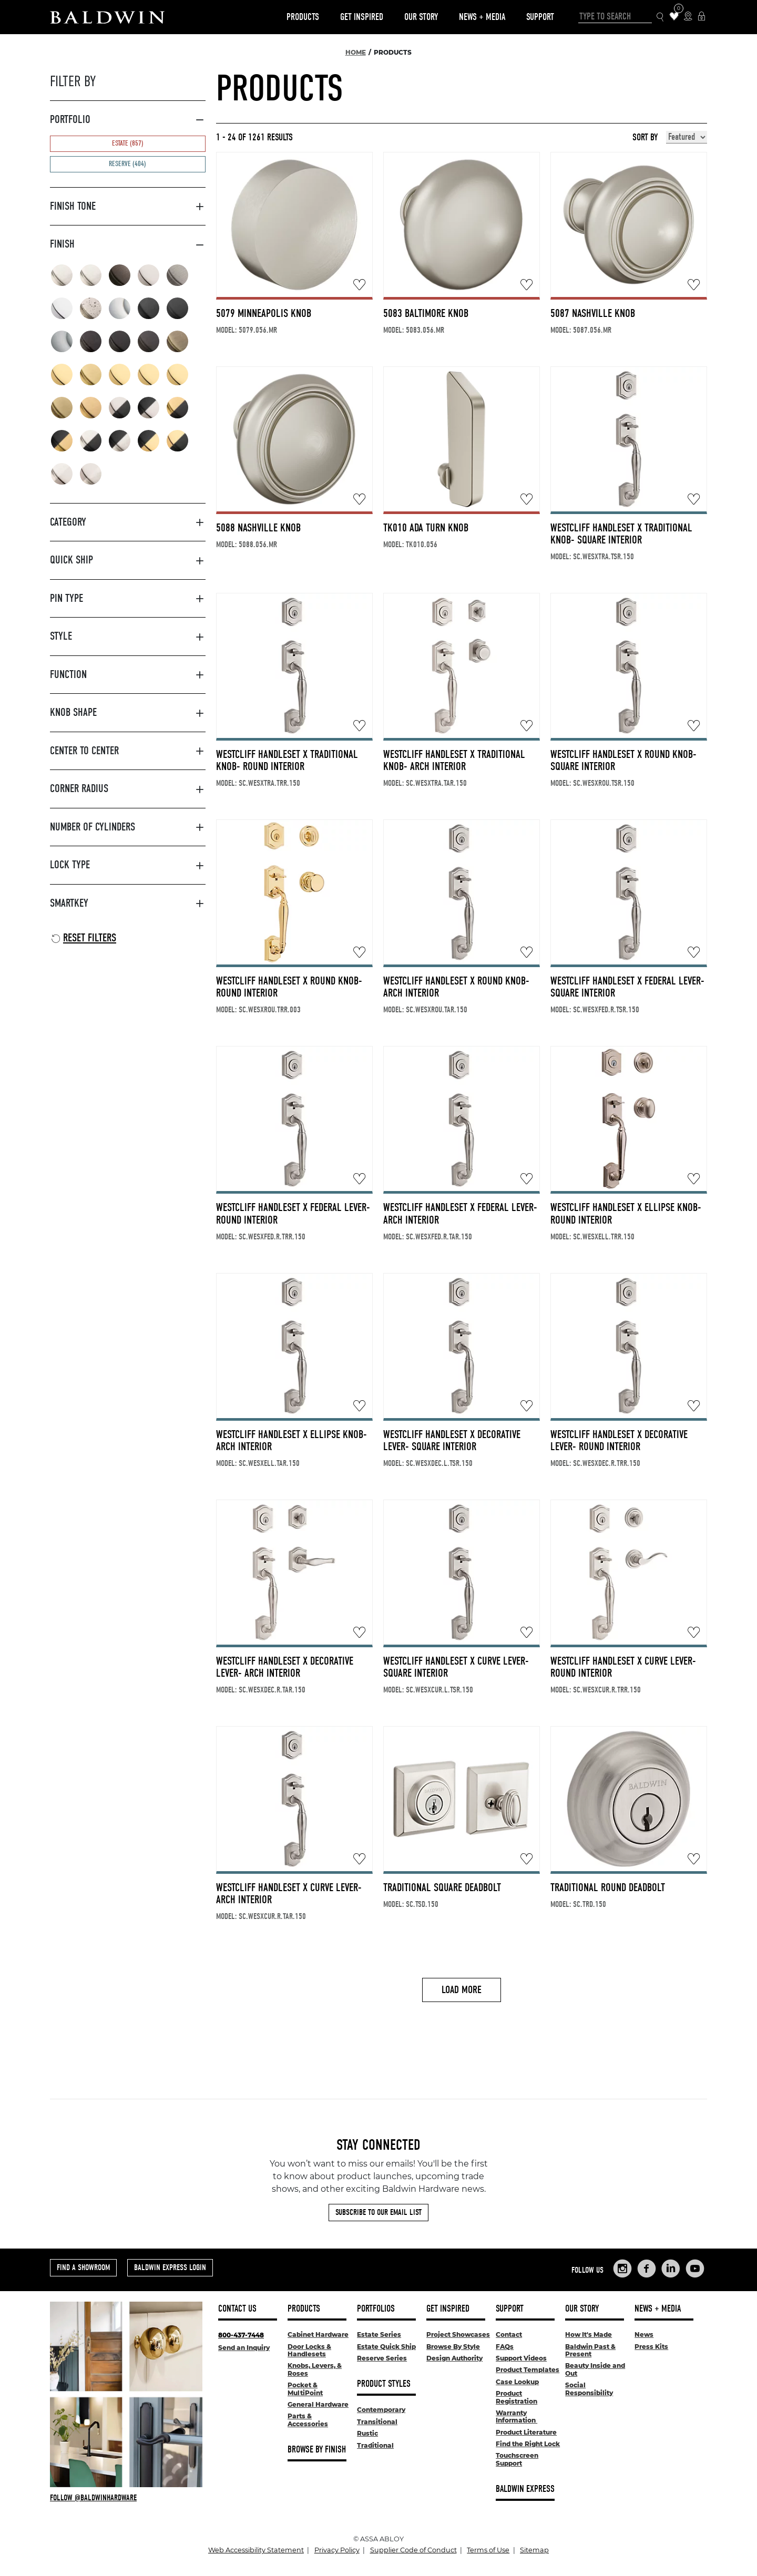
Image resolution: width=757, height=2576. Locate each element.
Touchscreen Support (517, 2459)
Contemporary (381, 2410)
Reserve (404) (127, 163)
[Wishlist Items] (674, 17)
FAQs (505, 2347)
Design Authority (454, 2358)
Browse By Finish (317, 2449)
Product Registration (516, 2397)
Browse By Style (453, 2347)
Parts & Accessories (308, 2419)
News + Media (482, 17)
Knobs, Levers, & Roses (315, 2369)
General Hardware (318, 2404)
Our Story (421, 17)
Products (303, 17)
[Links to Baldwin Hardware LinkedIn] (670, 2268)
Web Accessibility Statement (256, 2550)
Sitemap (534, 2550)
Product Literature (526, 2432)
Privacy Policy (337, 2550)
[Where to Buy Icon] (687, 17)
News (644, 2334)
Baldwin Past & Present (590, 2350)
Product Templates (527, 2370)
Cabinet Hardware (318, 2334)
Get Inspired (361, 17)
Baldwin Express (525, 2489)
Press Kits (651, 2347)
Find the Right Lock (528, 2444)
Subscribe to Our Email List (378, 2212)
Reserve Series (382, 2358)
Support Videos (521, 2358)
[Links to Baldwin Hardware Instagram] (622, 2268)
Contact (509, 2334)
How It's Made (588, 2334)
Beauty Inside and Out (595, 2369)
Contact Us (237, 2308)
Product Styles (384, 2383)
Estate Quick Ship (386, 2347)
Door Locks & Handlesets (309, 2350)
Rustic (367, 2433)
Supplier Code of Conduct (413, 2550)
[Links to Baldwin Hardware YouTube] (695, 2268)
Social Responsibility (589, 2388)
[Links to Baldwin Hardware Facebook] (646, 2268)
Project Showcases (458, 2334)
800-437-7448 (241, 2335)
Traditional (375, 2445)
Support (540, 17)
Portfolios (376, 2308)
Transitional (377, 2422)
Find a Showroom (83, 2267)
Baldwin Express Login (170, 2267)
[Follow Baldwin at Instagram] (126, 2497)
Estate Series (379, 2334)
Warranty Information (516, 2416)
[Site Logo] (107, 17)
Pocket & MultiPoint (305, 2388)
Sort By (645, 137)
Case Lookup (517, 2382)
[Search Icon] (660, 17)
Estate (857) (128, 143)
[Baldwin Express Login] (701, 17)
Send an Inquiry (244, 2348)
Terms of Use (488, 2550)
